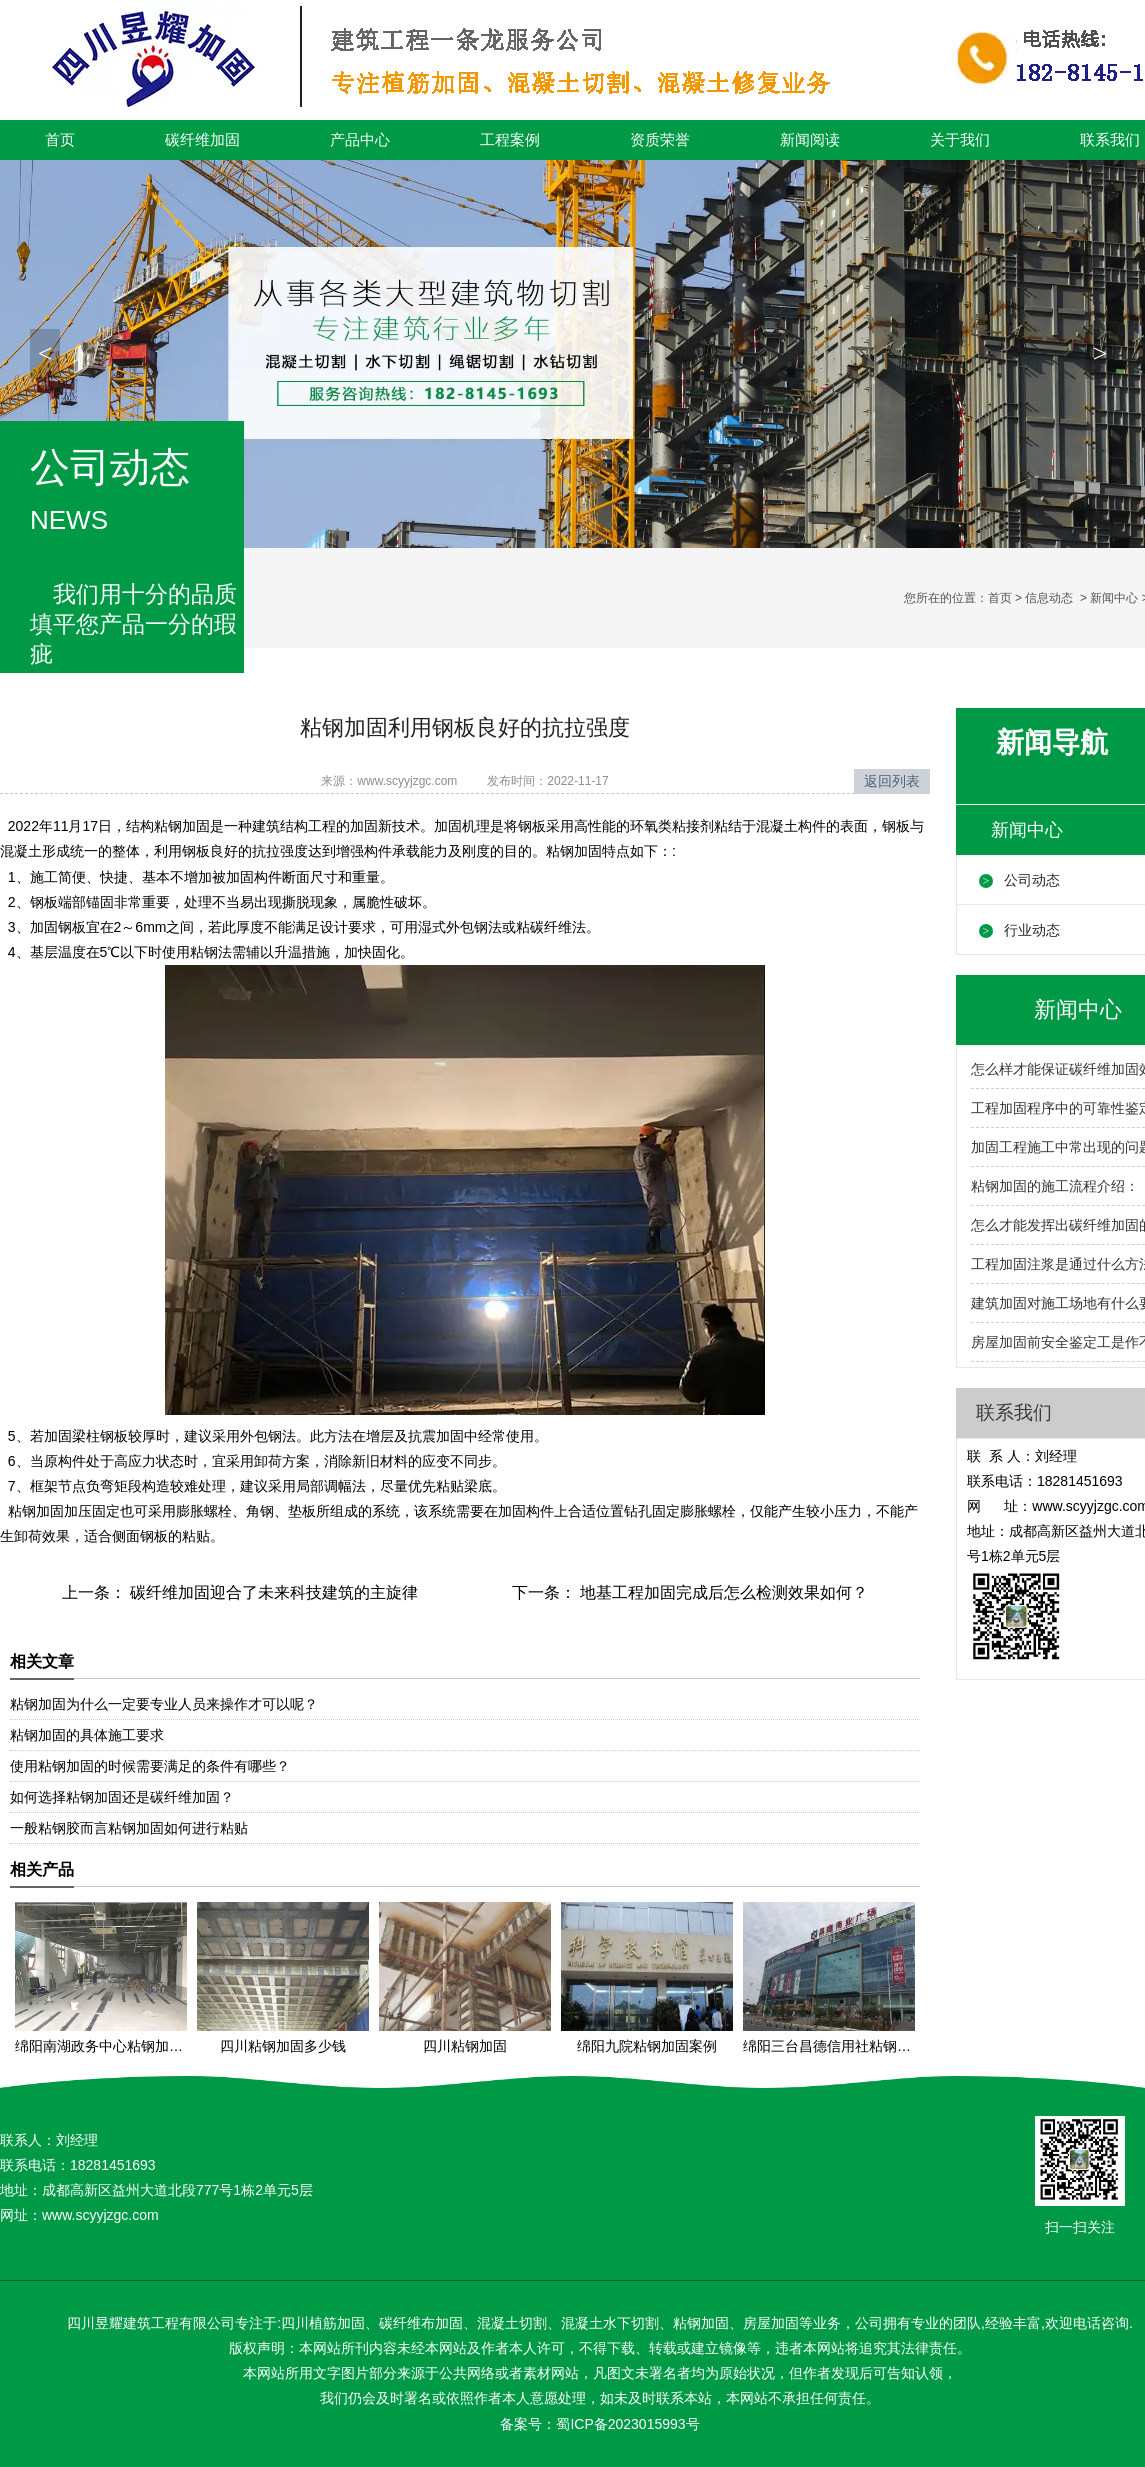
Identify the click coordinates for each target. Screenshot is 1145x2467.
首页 (60, 140)
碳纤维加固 (202, 140)
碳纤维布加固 (421, 2323)
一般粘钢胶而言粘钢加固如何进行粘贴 (129, 1828)
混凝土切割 (512, 2323)
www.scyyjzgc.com (407, 781)
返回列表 (892, 781)
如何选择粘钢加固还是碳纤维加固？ (122, 1797)
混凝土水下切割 (610, 2323)
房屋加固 (771, 2323)
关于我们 (960, 140)
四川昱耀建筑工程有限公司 (151, 2323)
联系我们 (1014, 1412)
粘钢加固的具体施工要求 (87, 1735)
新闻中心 (1114, 598)
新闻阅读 (810, 140)
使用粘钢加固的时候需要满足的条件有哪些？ (150, 1766)
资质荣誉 (660, 140)
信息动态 (1049, 598)
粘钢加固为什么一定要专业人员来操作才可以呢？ (164, 1704)
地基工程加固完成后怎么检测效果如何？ (722, 1592)
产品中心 (360, 140)
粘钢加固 (182, 826)
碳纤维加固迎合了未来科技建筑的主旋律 (272, 1592)
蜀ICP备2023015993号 (627, 2424)
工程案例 (510, 140)
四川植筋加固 (323, 2323)
